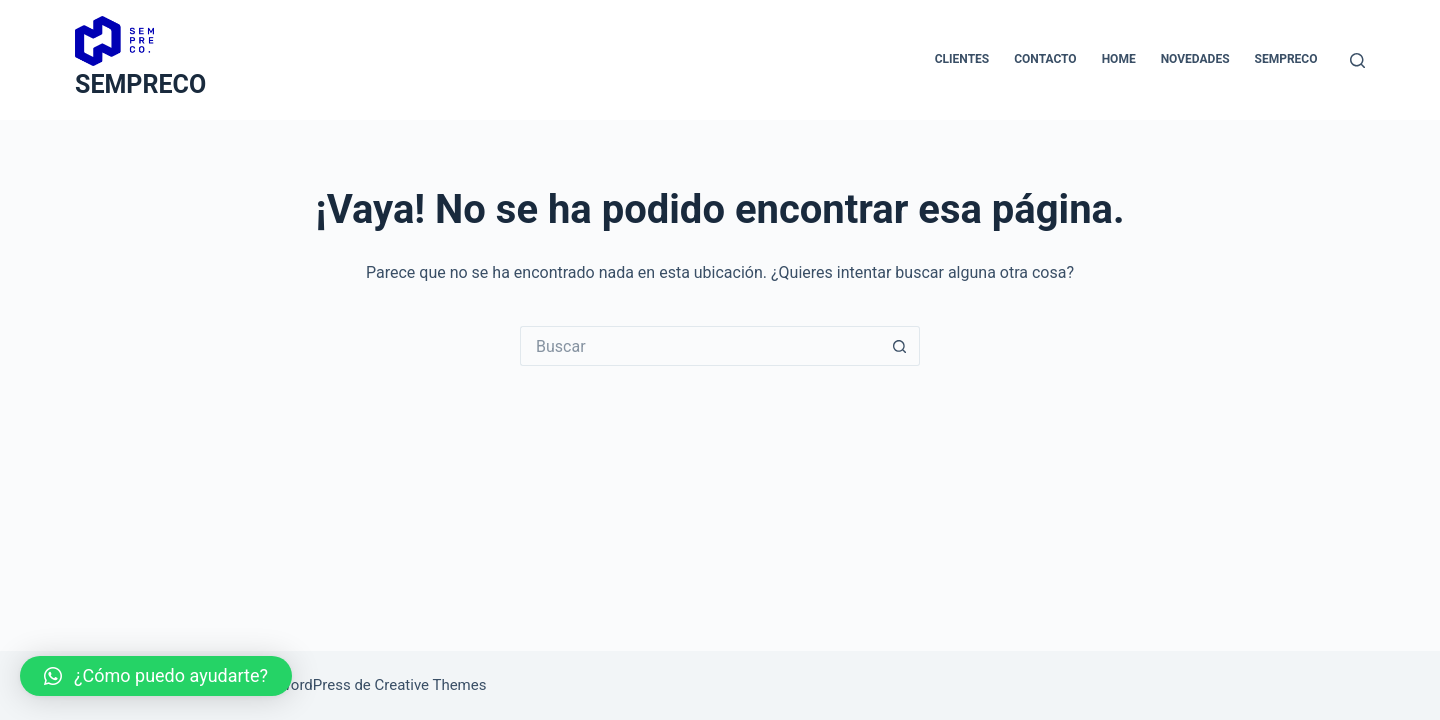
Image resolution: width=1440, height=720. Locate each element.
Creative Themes (431, 685)
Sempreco (1286, 59)
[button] (156, 676)
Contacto (1045, 59)
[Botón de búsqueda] (900, 346)
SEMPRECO (140, 84)
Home (1119, 59)
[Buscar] (1357, 60)
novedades (1195, 59)
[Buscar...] (700, 346)
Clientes (962, 59)
